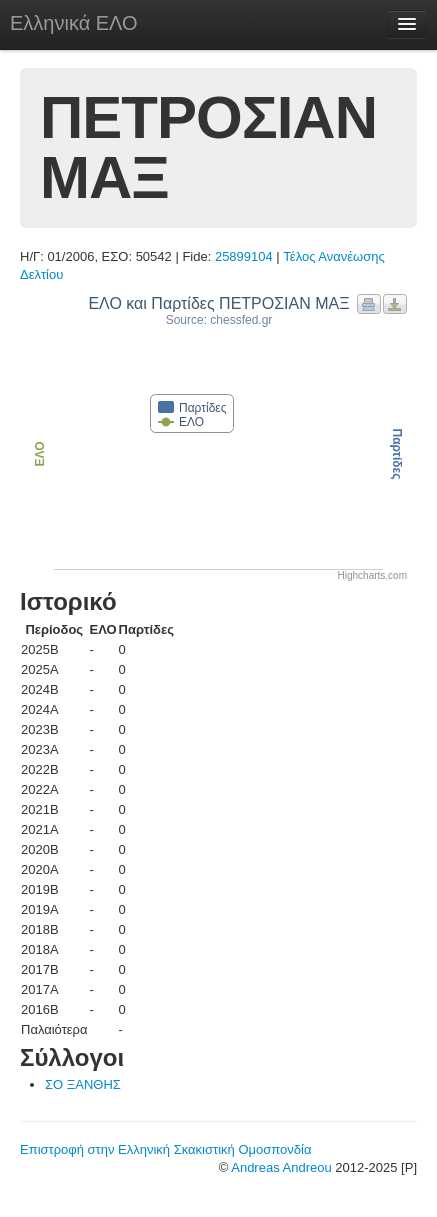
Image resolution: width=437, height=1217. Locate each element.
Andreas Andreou (281, 1167)
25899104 (244, 256)
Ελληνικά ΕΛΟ (74, 23)
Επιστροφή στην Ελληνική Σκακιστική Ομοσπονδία (165, 1149)
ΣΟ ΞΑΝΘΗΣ (83, 1084)
